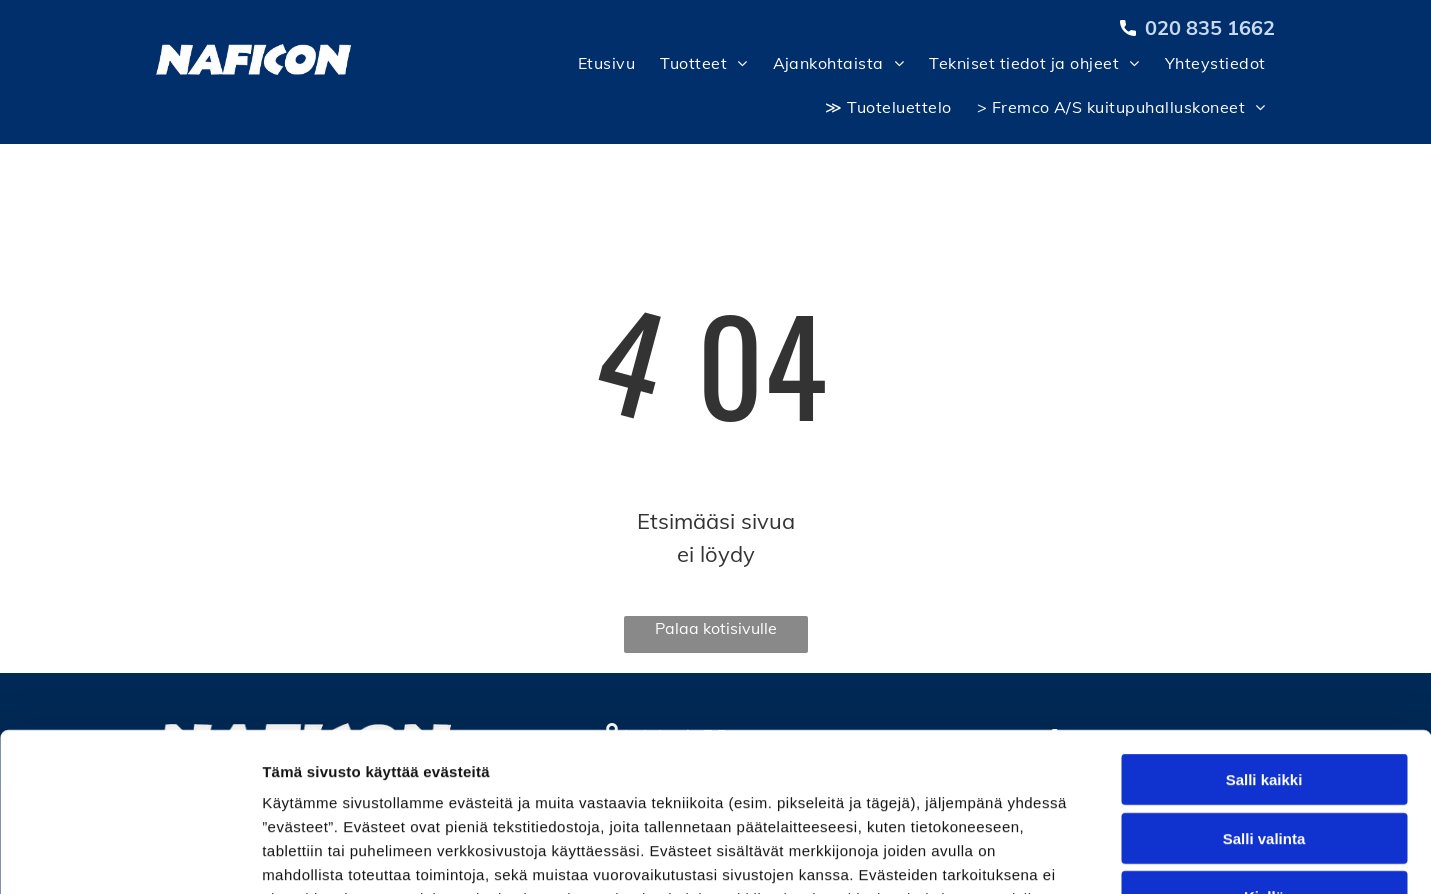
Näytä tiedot (1069, 854)
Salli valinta (1264, 689)
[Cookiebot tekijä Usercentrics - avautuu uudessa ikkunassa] (129, 855)
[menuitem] (604, 68)
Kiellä (1264, 747)
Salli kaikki (1264, 630)
